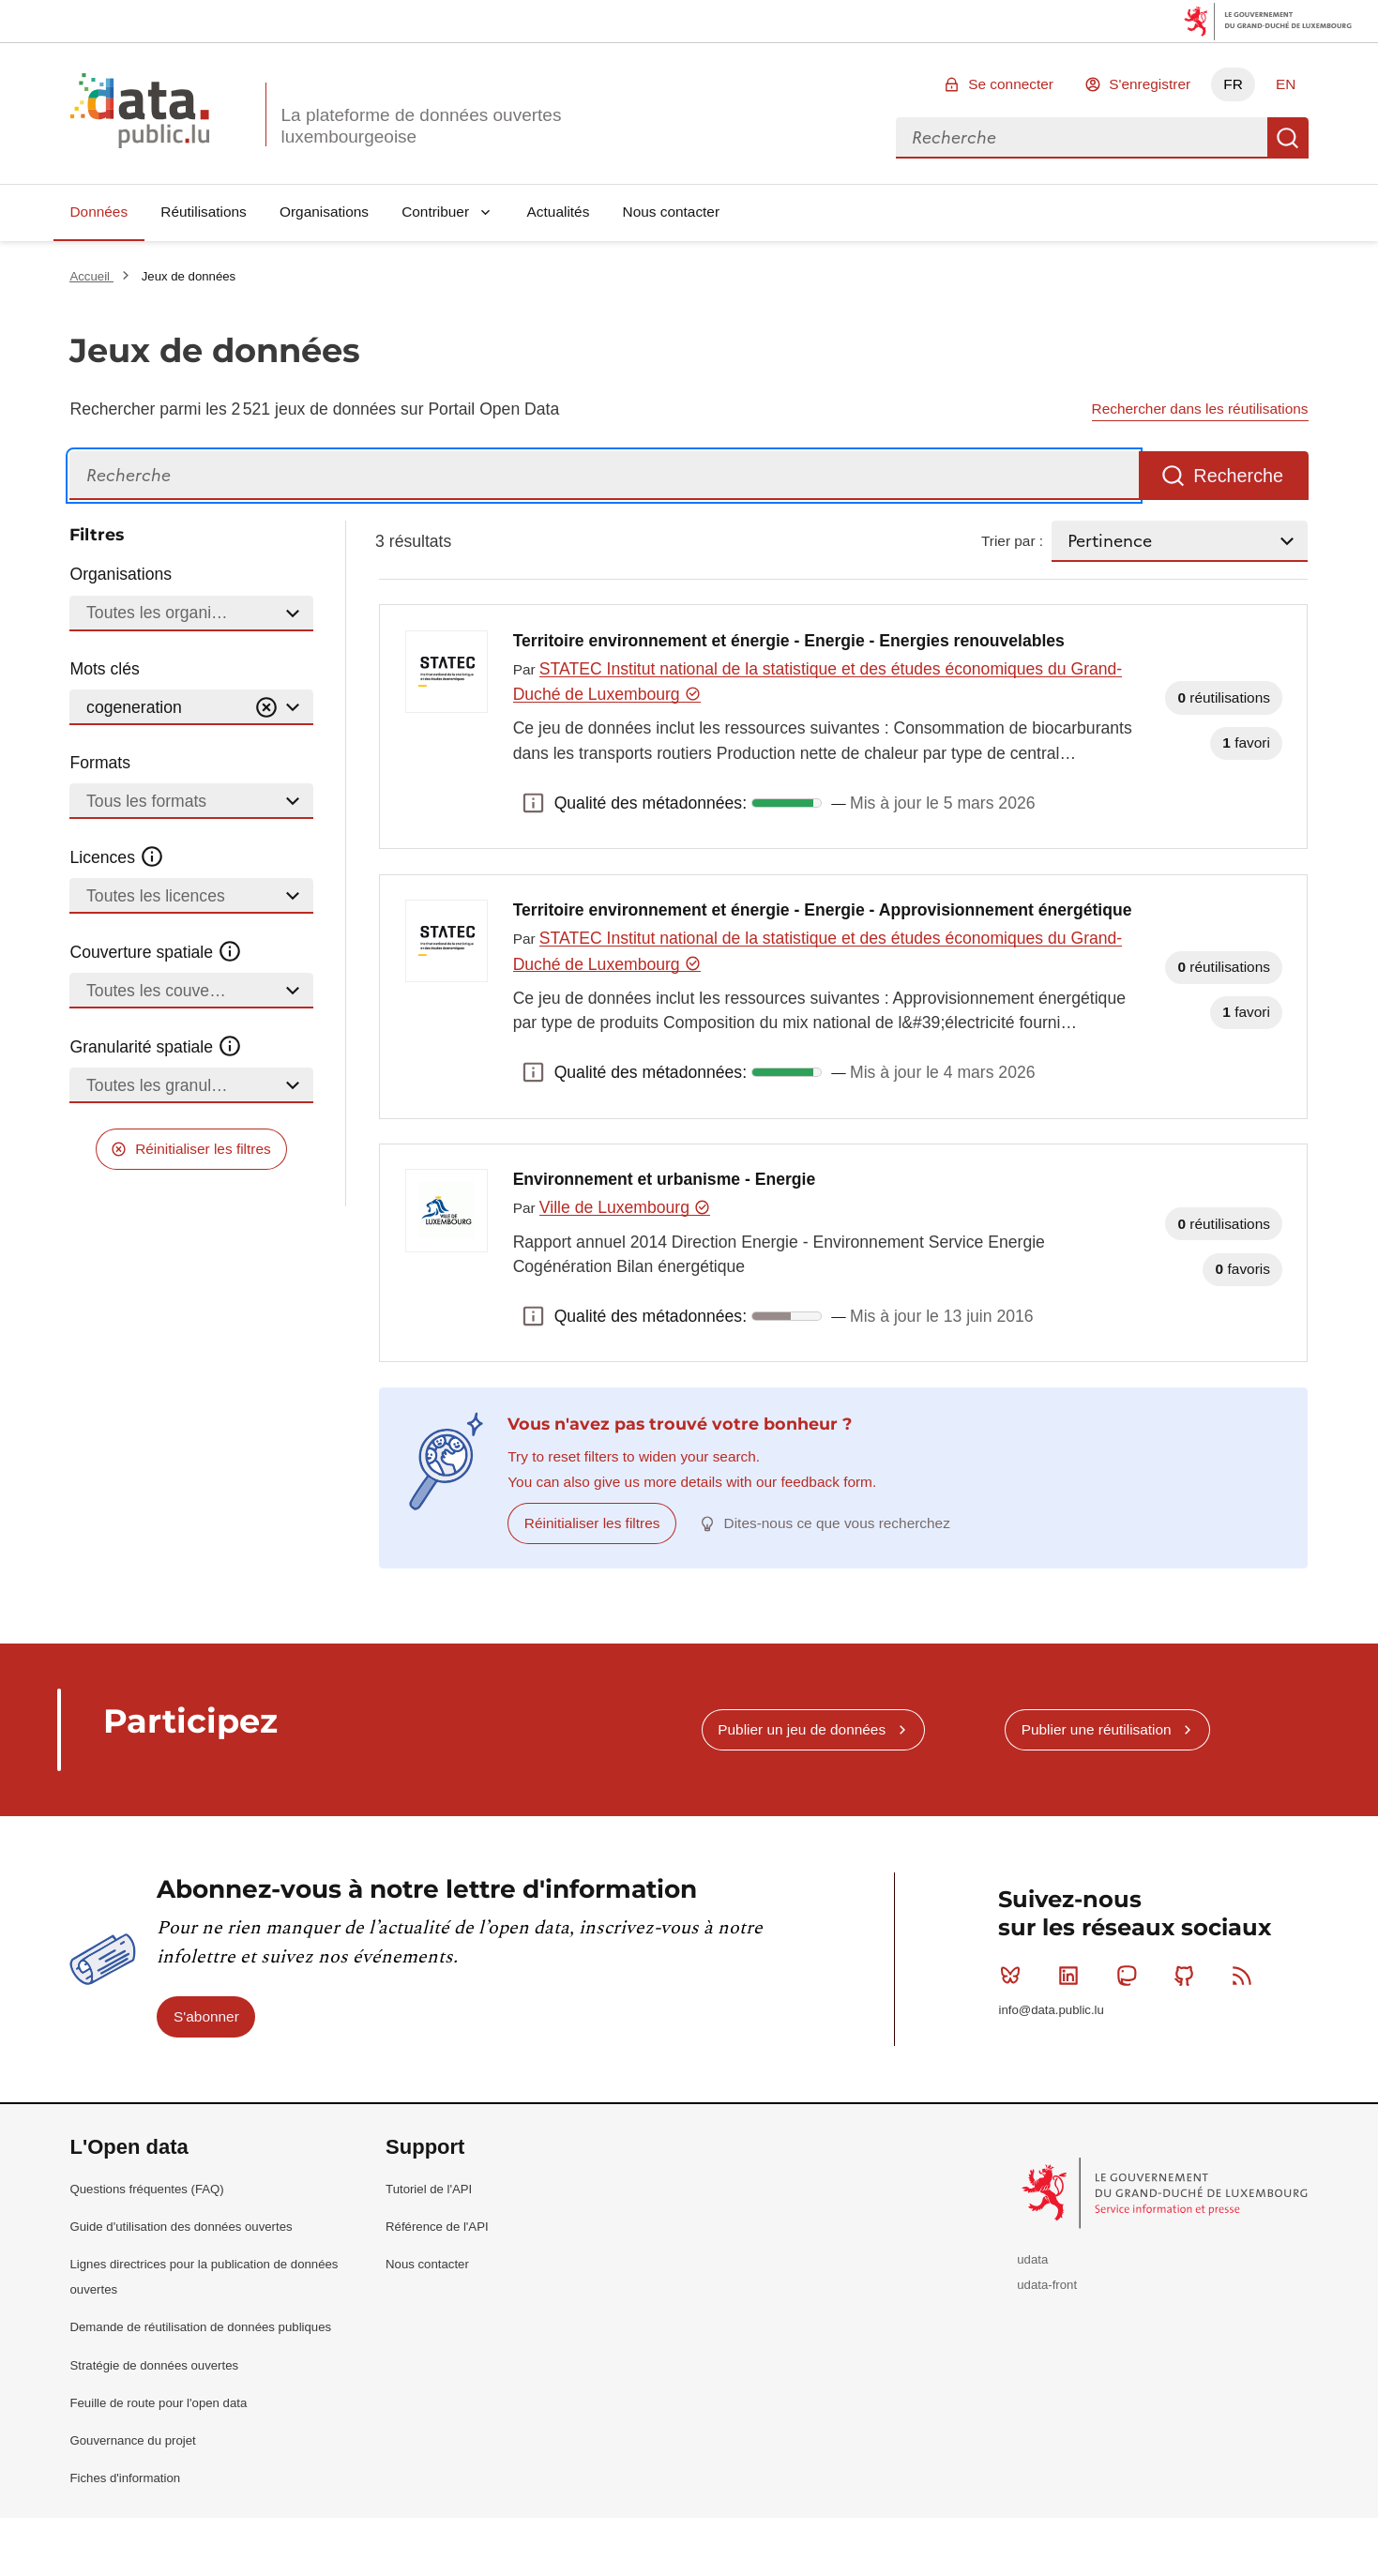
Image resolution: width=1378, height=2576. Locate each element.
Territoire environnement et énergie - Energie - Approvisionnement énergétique (822, 910)
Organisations (324, 212)
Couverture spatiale (155, 952)
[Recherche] (604, 476)
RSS (1246, 1975)
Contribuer (435, 212)
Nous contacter (671, 212)
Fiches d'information (124, 2478)
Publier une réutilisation (1097, 1729)
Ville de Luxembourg (625, 1207)
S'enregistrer (1149, 84)
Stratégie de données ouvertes (153, 2365)
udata (1032, 2259)
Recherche (1288, 138)
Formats (99, 762)
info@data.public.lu (1050, 2010)
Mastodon (1130, 1975)
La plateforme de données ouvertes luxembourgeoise (420, 125)
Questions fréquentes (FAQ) (146, 2189)
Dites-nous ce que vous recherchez (837, 1523)
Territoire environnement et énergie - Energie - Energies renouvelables (789, 640)
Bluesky (1014, 1975)
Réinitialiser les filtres (203, 1149)
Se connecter (1010, 84)
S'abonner (206, 2016)
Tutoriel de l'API (429, 2189)
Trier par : (1012, 541)
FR (1233, 84)
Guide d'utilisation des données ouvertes (180, 2227)
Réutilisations (203, 212)
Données (98, 212)
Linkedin (1072, 1975)
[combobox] (1081, 138)
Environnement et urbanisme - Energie (664, 1179)
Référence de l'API (437, 2227)
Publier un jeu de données (802, 1729)
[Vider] (266, 707)
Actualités (558, 212)
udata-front (1047, 2285)
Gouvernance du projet (132, 2440)
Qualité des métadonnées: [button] (533, 803)
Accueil (91, 276)
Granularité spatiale (155, 1047)
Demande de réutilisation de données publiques (200, 2327)
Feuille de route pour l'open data (158, 2403)
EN (1285, 84)
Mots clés (104, 668)
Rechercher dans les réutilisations (1200, 409)
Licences (116, 857)
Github (1188, 1975)
